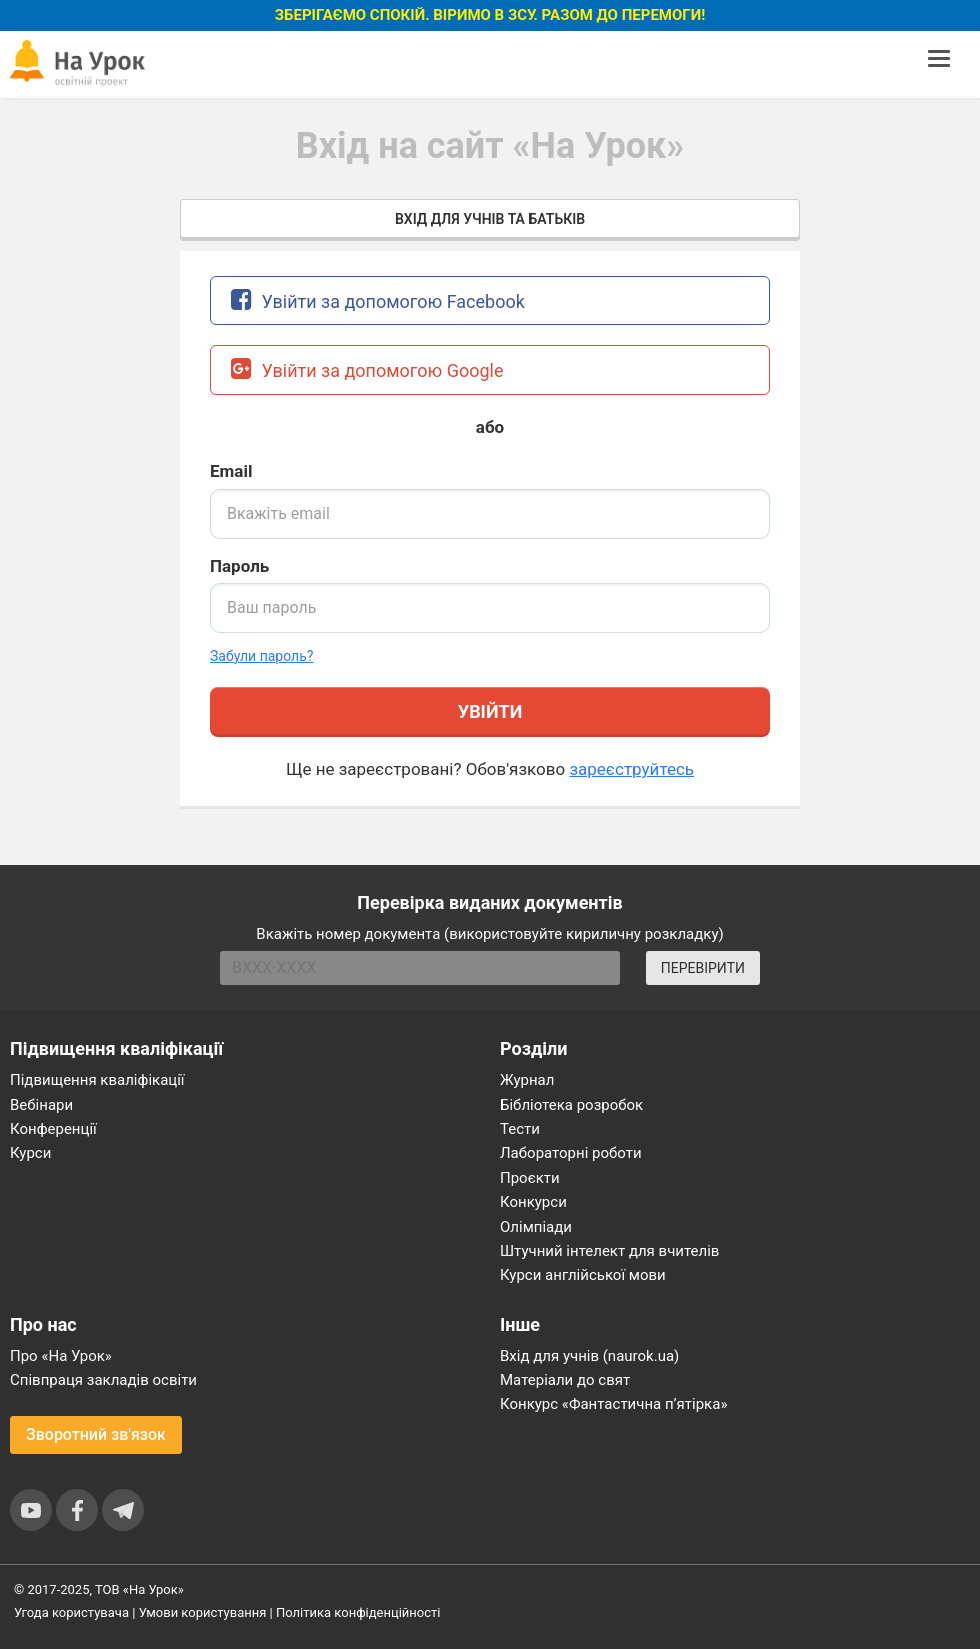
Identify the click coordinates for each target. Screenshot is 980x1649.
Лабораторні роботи (571, 1153)
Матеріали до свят (565, 1380)
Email (231, 471)
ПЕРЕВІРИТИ (703, 968)
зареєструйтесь (631, 769)
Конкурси (533, 1202)
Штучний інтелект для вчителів (609, 1251)
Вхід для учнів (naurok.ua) (589, 1356)
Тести (520, 1129)
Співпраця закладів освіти (103, 1380)
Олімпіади (536, 1227)
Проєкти (530, 1178)
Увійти (490, 711)
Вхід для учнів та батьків (490, 219)
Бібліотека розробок (571, 1105)
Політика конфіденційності (358, 1612)
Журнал (527, 1080)
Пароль (239, 566)
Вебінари (41, 1105)
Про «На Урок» (61, 1356)
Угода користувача (71, 1612)
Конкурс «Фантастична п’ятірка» (613, 1404)
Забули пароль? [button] (261, 656)
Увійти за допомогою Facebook (378, 299)
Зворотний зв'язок (96, 1434)
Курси (30, 1153)
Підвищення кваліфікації (97, 1080)
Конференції (53, 1129)
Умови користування (203, 1612)
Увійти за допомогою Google (367, 368)
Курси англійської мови (583, 1275)
